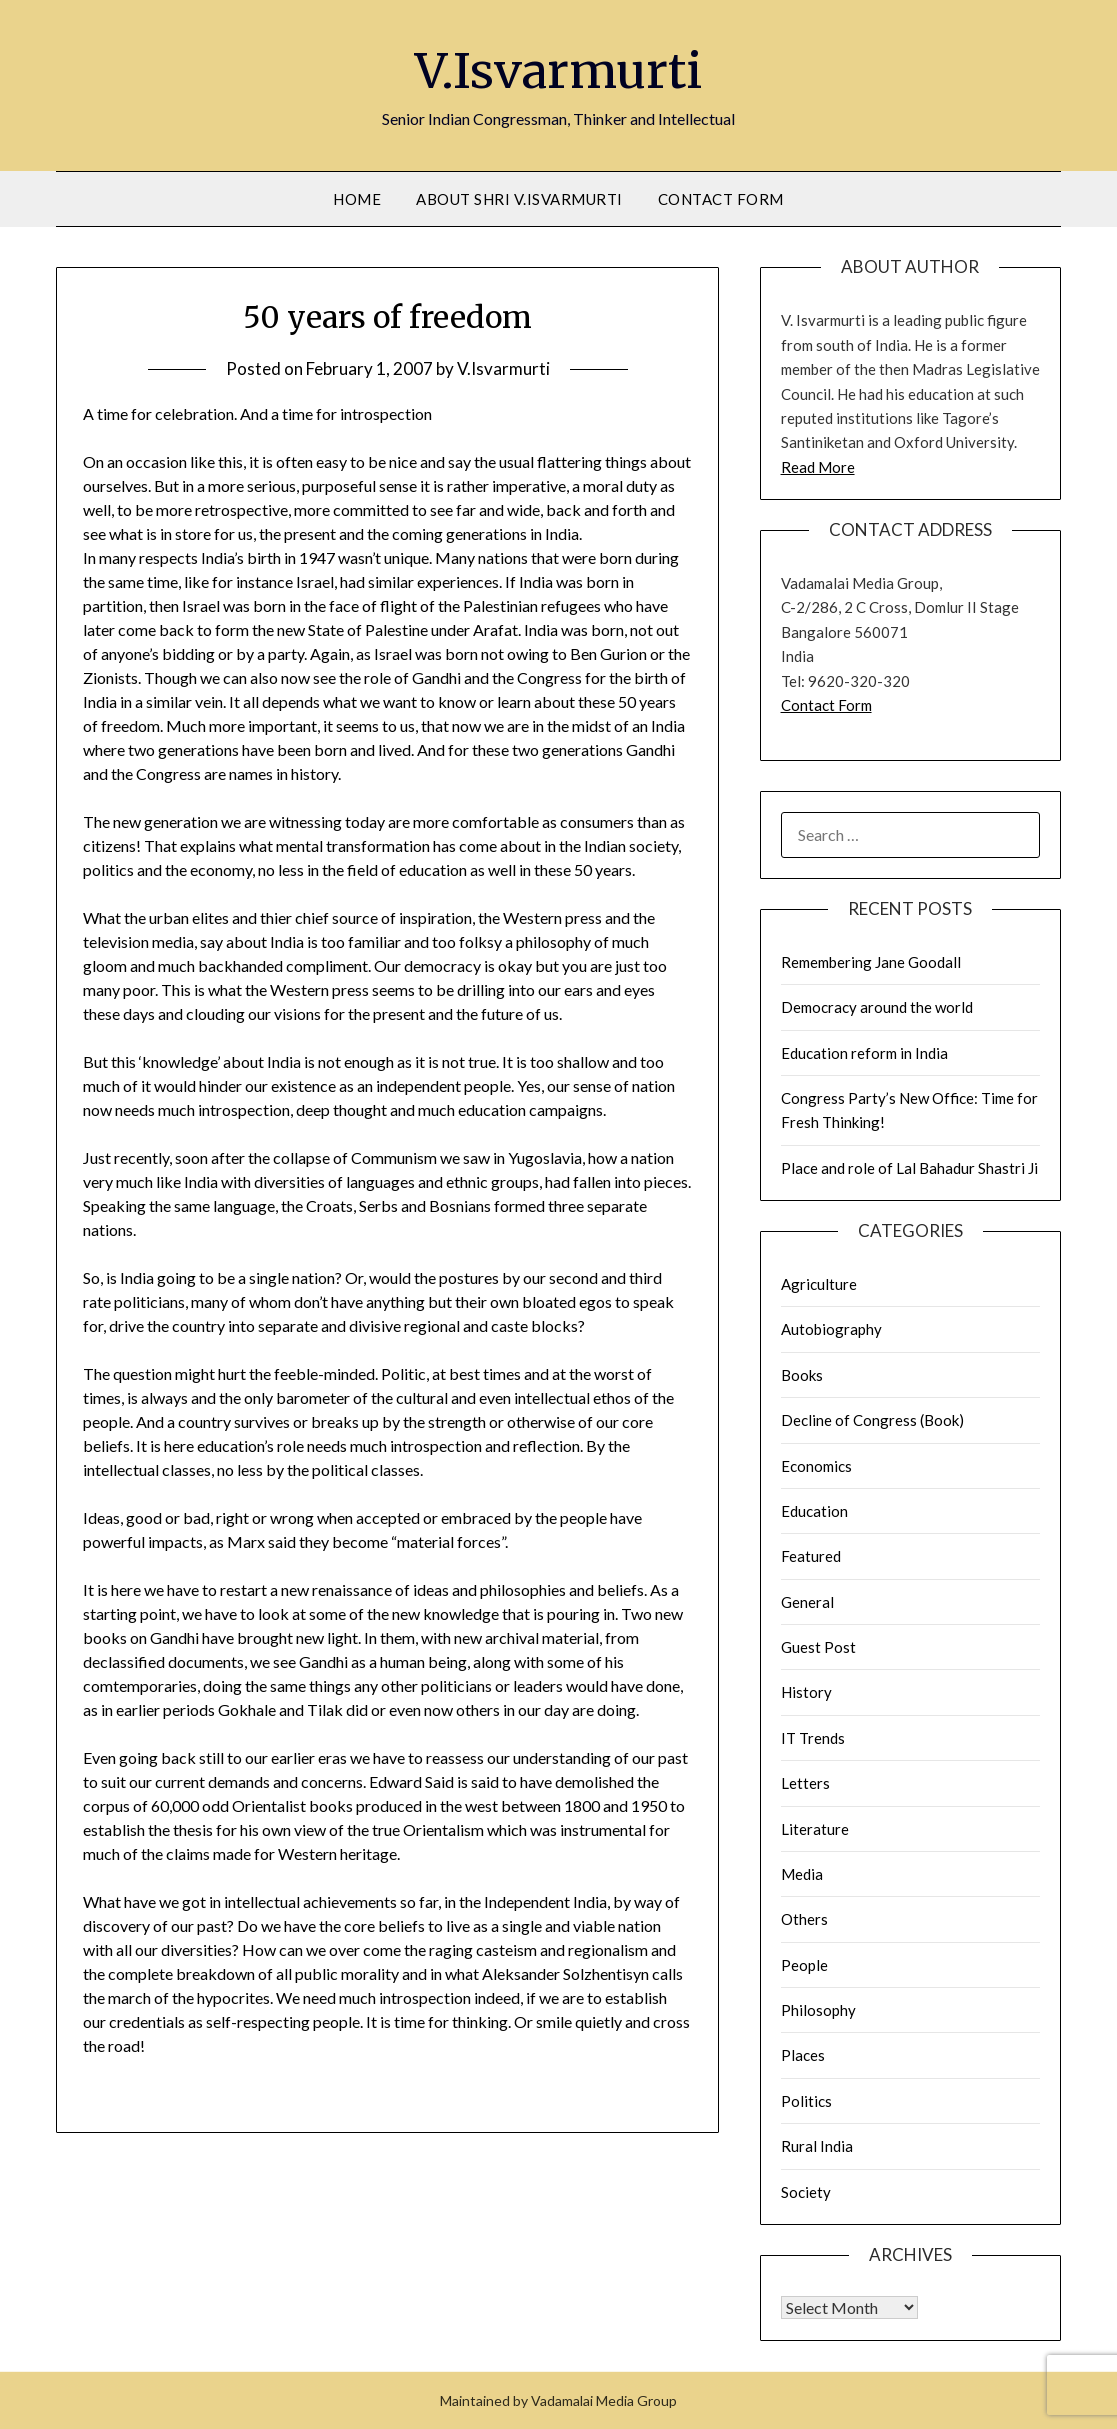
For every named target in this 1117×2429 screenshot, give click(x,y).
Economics (816, 1466)
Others (804, 1919)
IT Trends (813, 1738)
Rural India (817, 2146)
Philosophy (818, 2010)
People (804, 1965)
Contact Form (721, 199)
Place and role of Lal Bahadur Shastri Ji (909, 1168)
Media (802, 1874)
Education (814, 1511)
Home (357, 199)
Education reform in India (864, 1053)
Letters (805, 1783)
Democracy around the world (877, 1007)
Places (803, 2055)
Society (806, 2192)
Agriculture (819, 1284)
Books (802, 1375)
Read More (818, 467)
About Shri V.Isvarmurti (519, 199)
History (806, 1692)
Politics (806, 2101)
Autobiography (831, 1329)
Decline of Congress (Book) (872, 1420)
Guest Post (818, 1647)
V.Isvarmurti (558, 71)
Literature (815, 1829)
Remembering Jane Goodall (871, 962)
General (807, 1602)
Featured (811, 1556)
